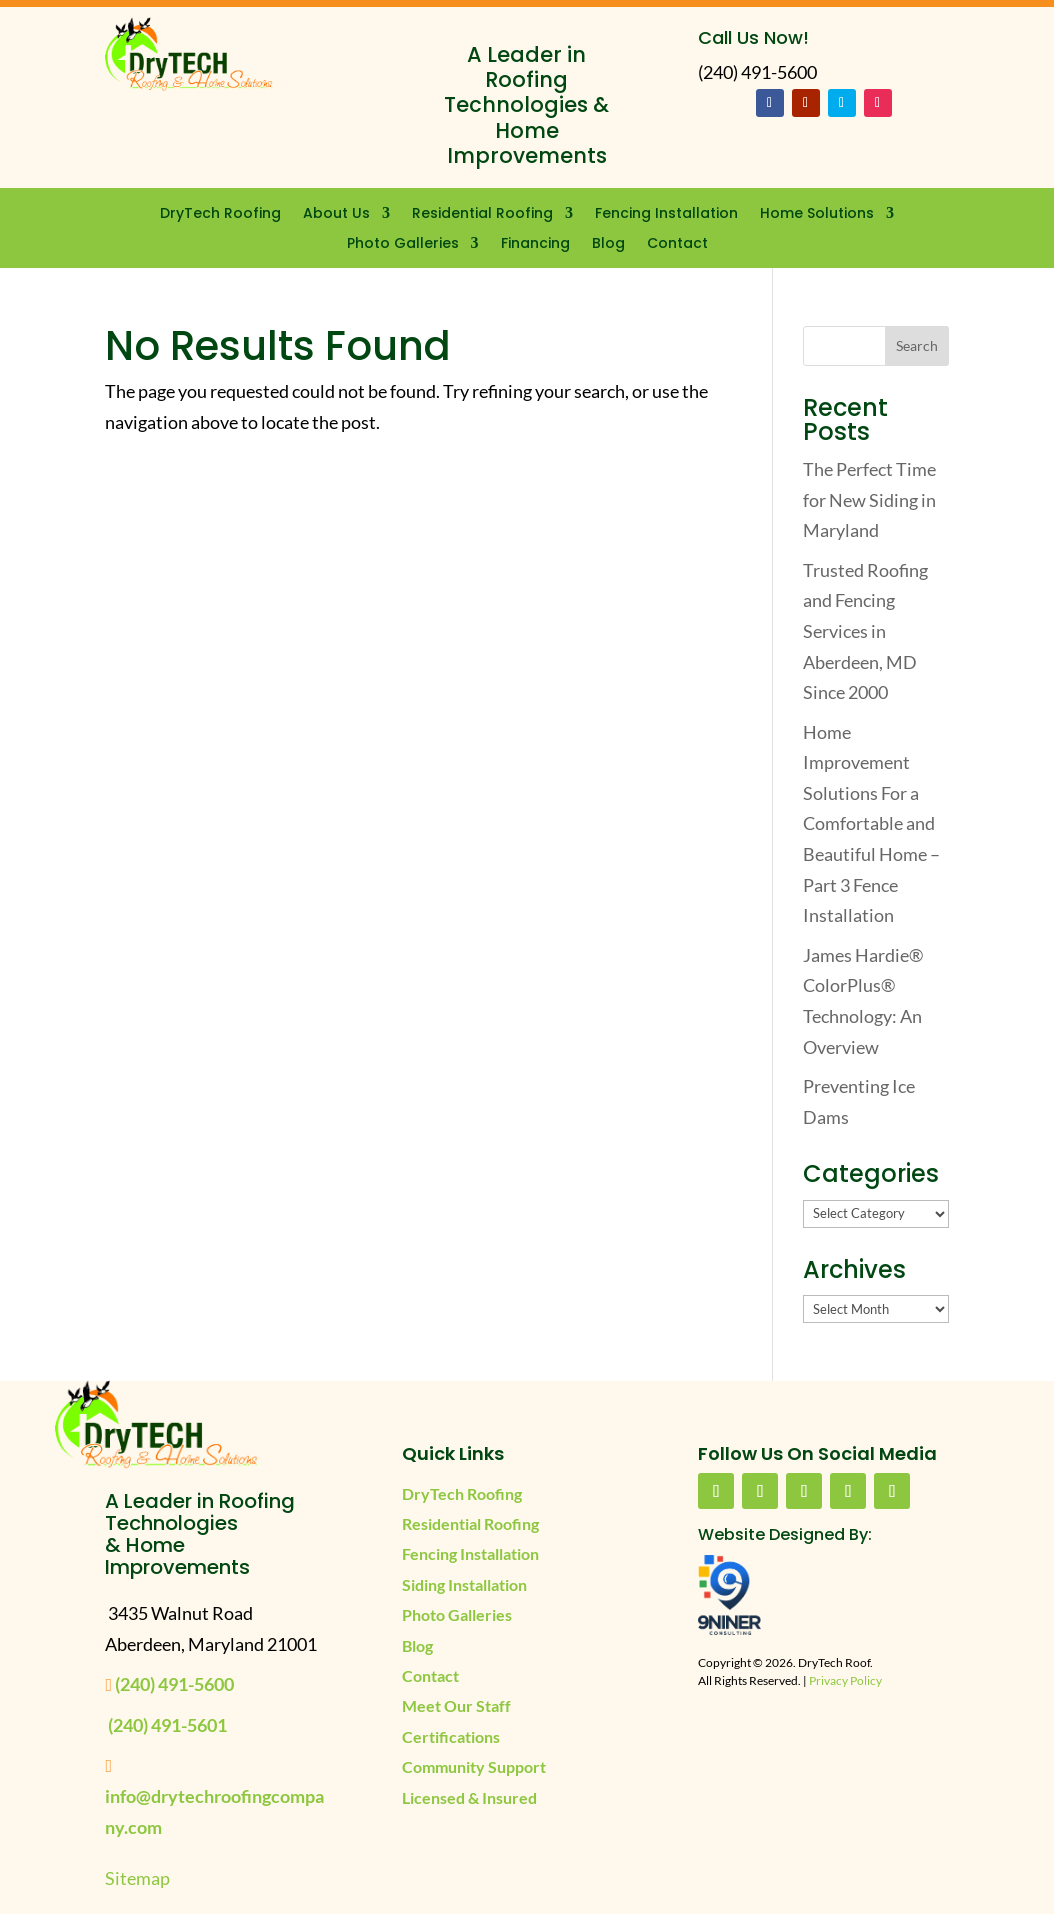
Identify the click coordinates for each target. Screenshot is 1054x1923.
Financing (535, 244)
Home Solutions (817, 214)
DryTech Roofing (220, 214)
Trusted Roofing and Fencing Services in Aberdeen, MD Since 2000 (865, 631)
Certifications (451, 1736)
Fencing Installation (666, 214)
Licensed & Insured (469, 1797)
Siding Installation (464, 1584)
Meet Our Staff (456, 1705)
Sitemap (137, 1878)
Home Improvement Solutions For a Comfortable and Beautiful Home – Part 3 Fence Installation (871, 824)
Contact (677, 244)
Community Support (474, 1766)
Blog (608, 244)
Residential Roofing (482, 214)
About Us (336, 214)
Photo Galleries (403, 244)
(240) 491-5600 (174, 1684)
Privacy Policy (845, 1680)
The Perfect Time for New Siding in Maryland (869, 499)
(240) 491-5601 (167, 1725)
